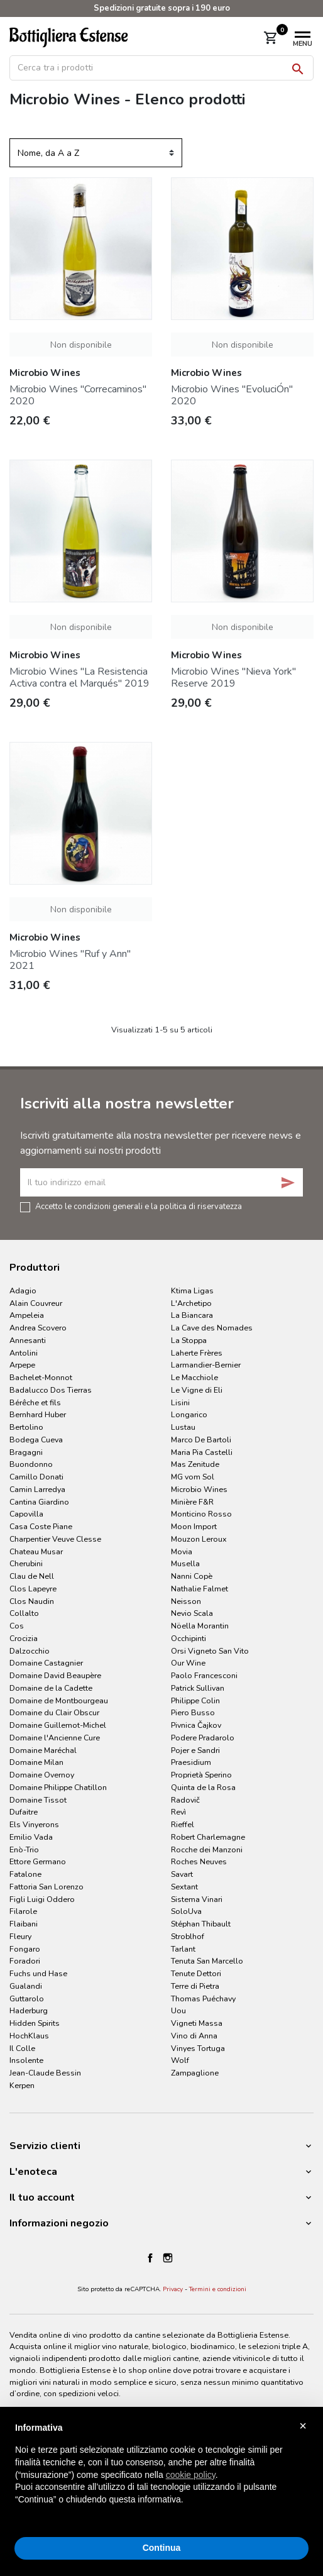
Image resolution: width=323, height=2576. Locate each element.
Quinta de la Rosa (203, 1787)
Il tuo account (42, 2197)
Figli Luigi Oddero (42, 1899)
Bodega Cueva (36, 1439)
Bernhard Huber (37, 1414)
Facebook (150, 2258)
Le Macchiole (194, 1377)
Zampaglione (195, 2072)
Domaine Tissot (38, 1799)
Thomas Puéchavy (203, 1998)
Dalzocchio (29, 1650)
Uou (178, 2010)
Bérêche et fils (35, 1402)
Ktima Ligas (192, 1290)
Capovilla (26, 1513)
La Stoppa (189, 1340)
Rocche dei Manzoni (207, 1849)
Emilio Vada (31, 1837)
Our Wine (188, 1662)
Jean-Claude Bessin (45, 2072)
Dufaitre (23, 1811)
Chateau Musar (36, 1551)
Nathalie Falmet (199, 1588)
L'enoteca (33, 2172)
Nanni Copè (191, 1576)
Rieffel (182, 1824)
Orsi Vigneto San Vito (210, 1650)
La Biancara (192, 1315)
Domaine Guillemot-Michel (57, 1725)
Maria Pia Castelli (202, 1452)
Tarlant (183, 1948)
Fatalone (25, 1874)
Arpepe (22, 1364)
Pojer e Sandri (195, 1750)
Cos (16, 1625)
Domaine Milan (36, 1762)
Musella (185, 1563)
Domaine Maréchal (43, 1750)
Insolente (26, 2060)
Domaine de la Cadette (50, 1688)
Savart (182, 1874)
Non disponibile (81, 345)
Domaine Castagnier (46, 1662)
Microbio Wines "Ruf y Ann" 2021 (70, 960)
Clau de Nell (31, 1576)
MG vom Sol (192, 1476)
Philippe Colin (195, 1700)
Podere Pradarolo (202, 1737)
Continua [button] (162, 2548)
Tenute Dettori (196, 1973)
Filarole (23, 1911)
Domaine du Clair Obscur (54, 1712)
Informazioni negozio (59, 2223)
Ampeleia (26, 1315)
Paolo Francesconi (204, 1675)
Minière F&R (192, 1501)
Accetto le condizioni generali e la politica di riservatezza (138, 1206)
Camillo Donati (36, 1476)
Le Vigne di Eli (196, 1390)
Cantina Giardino (39, 1501)
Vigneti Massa (196, 2023)
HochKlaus (29, 2035)
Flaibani (23, 1923)
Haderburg (28, 2010)
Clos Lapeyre (33, 1588)
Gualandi (25, 1986)
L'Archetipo (191, 1303)
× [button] (303, 2426)
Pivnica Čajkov (196, 1725)
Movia (181, 1551)
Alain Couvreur (35, 1303)
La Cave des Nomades (212, 1327)
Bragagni (26, 1452)
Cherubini (26, 1563)
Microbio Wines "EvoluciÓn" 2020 (232, 395)
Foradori (24, 1960)
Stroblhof (187, 1936)
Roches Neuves (199, 1861)
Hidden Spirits (34, 2023)
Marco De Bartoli (201, 1439)
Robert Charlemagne (208, 1837)
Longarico (189, 1414)
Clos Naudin (31, 1601)
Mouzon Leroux (199, 1539)
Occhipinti (188, 1638)
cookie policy (191, 2475)
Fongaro (24, 1948)
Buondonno (31, 1464)
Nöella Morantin (200, 1625)
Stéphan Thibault (201, 1923)
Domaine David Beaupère (55, 1675)
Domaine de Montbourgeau (58, 1700)
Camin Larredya (37, 1489)
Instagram (168, 2258)
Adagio (22, 1290)
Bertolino (26, 1427)
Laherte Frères (196, 1352)
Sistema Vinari (196, 1899)
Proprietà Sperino (201, 1774)
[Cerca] (161, 67)
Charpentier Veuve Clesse (55, 1539)
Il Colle (22, 2048)
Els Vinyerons (34, 1824)
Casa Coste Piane (40, 1526)
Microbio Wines (199, 1489)
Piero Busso (193, 1712)
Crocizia (23, 1638)
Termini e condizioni (217, 2289)
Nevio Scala (192, 1613)
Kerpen (22, 2085)
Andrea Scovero (38, 1327)
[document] (161, 2474)
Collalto (24, 1613)
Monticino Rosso (201, 1513)
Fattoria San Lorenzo (46, 1886)
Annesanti (27, 1340)
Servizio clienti (44, 2146)
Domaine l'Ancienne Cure (54, 1737)
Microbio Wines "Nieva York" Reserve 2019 (233, 677)
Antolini (23, 1352)
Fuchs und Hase (38, 1973)
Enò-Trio (24, 1849)
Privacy (173, 2289)
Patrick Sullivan (197, 1688)
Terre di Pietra (195, 1986)
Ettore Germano (37, 1861)
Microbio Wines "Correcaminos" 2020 (77, 395)
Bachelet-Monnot (40, 1377)
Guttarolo (26, 1998)
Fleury (20, 1936)
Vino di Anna (194, 2035)
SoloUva (186, 1911)
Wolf (180, 2060)
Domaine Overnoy (41, 1774)
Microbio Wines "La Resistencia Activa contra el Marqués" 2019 (79, 677)
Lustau (183, 1427)
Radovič (185, 1799)
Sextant (184, 1886)
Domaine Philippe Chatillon (58, 1787)
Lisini (180, 1402)
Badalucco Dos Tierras (50, 1390)
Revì (178, 1811)
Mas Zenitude (195, 1464)
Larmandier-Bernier (206, 1364)
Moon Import (194, 1526)
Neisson (186, 1601)
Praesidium (191, 1762)
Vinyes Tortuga (198, 2048)
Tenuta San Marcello (207, 1960)
